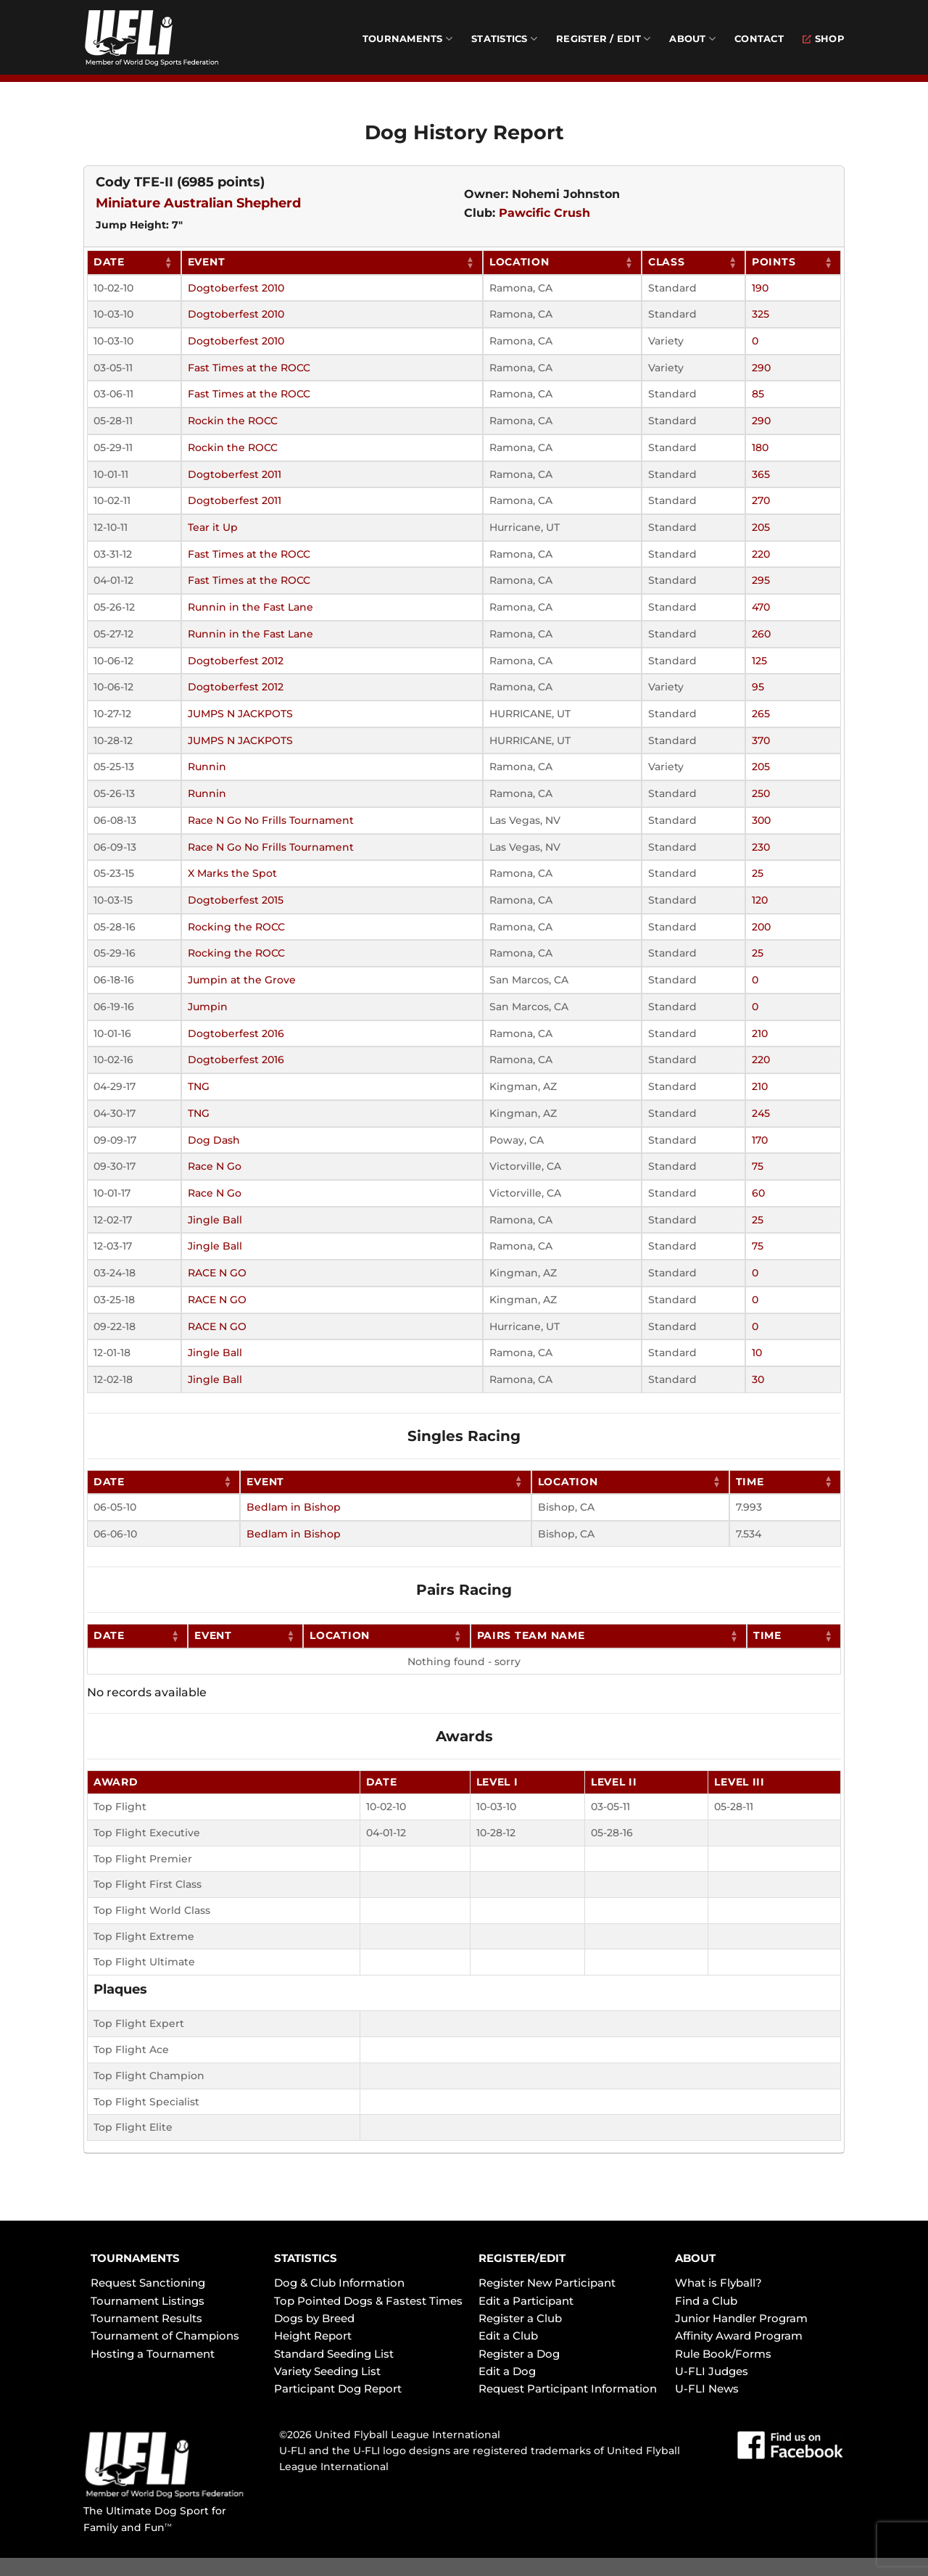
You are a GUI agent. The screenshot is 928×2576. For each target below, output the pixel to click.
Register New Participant (547, 2283)
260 (761, 633)
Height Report (313, 2335)
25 (757, 873)
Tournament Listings (147, 2301)
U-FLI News (707, 2388)
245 (761, 1113)
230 (761, 847)
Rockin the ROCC (233, 420)
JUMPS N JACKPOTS (240, 713)
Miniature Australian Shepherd (198, 203)
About (692, 39)
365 (761, 474)
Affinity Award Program (739, 2335)
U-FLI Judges (711, 2371)
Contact (759, 38)
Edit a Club (508, 2335)
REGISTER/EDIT (522, 2258)
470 (761, 607)
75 (757, 1166)
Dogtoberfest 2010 (236, 287)
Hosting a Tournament (153, 2354)
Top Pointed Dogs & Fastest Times (368, 2301)
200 (761, 926)
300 (761, 820)
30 (758, 1379)
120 (760, 900)
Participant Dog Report (338, 2388)
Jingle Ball (215, 1219)
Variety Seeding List (327, 2371)
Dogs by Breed (314, 2318)
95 (758, 686)
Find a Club (706, 2301)
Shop (824, 38)
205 (761, 527)
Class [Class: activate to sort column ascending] (666, 261)
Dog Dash (214, 1140)
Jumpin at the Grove (242, 979)
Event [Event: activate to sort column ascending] (206, 261)
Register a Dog (519, 2354)
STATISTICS (305, 2258)
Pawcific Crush (544, 213)
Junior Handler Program (741, 2318)
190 (760, 287)
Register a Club (520, 2318)
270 (761, 500)
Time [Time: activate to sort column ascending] (750, 1481)
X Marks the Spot (232, 873)
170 (760, 1140)
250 (761, 793)
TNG (199, 1086)
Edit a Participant (525, 2301)
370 (761, 740)
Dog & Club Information (339, 2283)
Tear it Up (213, 527)
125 (759, 660)
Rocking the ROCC (236, 926)
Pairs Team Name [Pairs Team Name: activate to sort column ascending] (531, 1635)
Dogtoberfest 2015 (235, 900)
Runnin (207, 766)
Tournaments (407, 39)
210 (760, 1033)
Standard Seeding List (334, 2354)
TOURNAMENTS (135, 2258)
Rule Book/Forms (723, 2354)
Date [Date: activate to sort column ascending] (109, 261)
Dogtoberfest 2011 (234, 474)
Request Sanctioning (148, 2283)
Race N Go (214, 1166)
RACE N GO (217, 1272)
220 (761, 554)
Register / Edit (603, 39)
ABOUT (695, 2258)
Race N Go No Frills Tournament (271, 820)
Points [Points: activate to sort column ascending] (773, 261)
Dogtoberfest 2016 (236, 1033)
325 (760, 314)
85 (758, 393)
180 (760, 447)
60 (758, 1193)
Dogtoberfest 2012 (235, 660)
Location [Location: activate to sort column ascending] (519, 261)
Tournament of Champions (165, 2335)
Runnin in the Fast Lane (250, 607)
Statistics (504, 39)
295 (761, 580)
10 (757, 1352)
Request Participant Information (567, 2388)
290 (761, 367)
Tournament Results (146, 2318)
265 (761, 713)
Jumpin (208, 1006)
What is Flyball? (718, 2283)
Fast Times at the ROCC (249, 367)
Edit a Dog (507, 2371)
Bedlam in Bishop (293, 1507)
